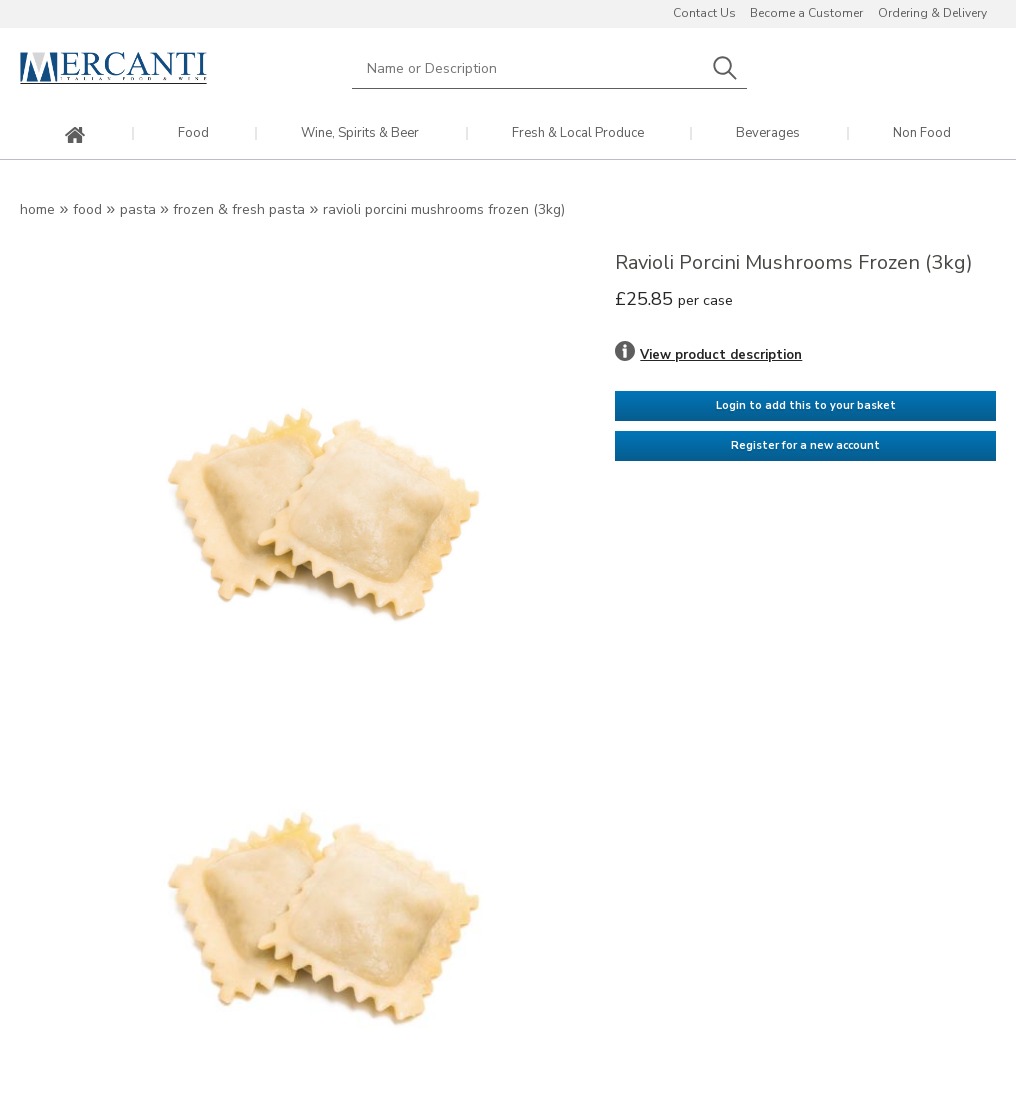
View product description (721, 355)
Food (193, 133)
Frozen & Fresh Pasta (241, 209)
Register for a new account (805, 445)
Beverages (768, 133)
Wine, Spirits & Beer (360, 133)
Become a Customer (806, 13)
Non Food (922, 133)
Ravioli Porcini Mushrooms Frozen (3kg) (444, 209)
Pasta (138, 209)
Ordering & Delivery (932, 13)
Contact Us (704, 13)
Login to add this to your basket (806, 405)
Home (37, 209)
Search (725, 68)
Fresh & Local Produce (578, 133)
